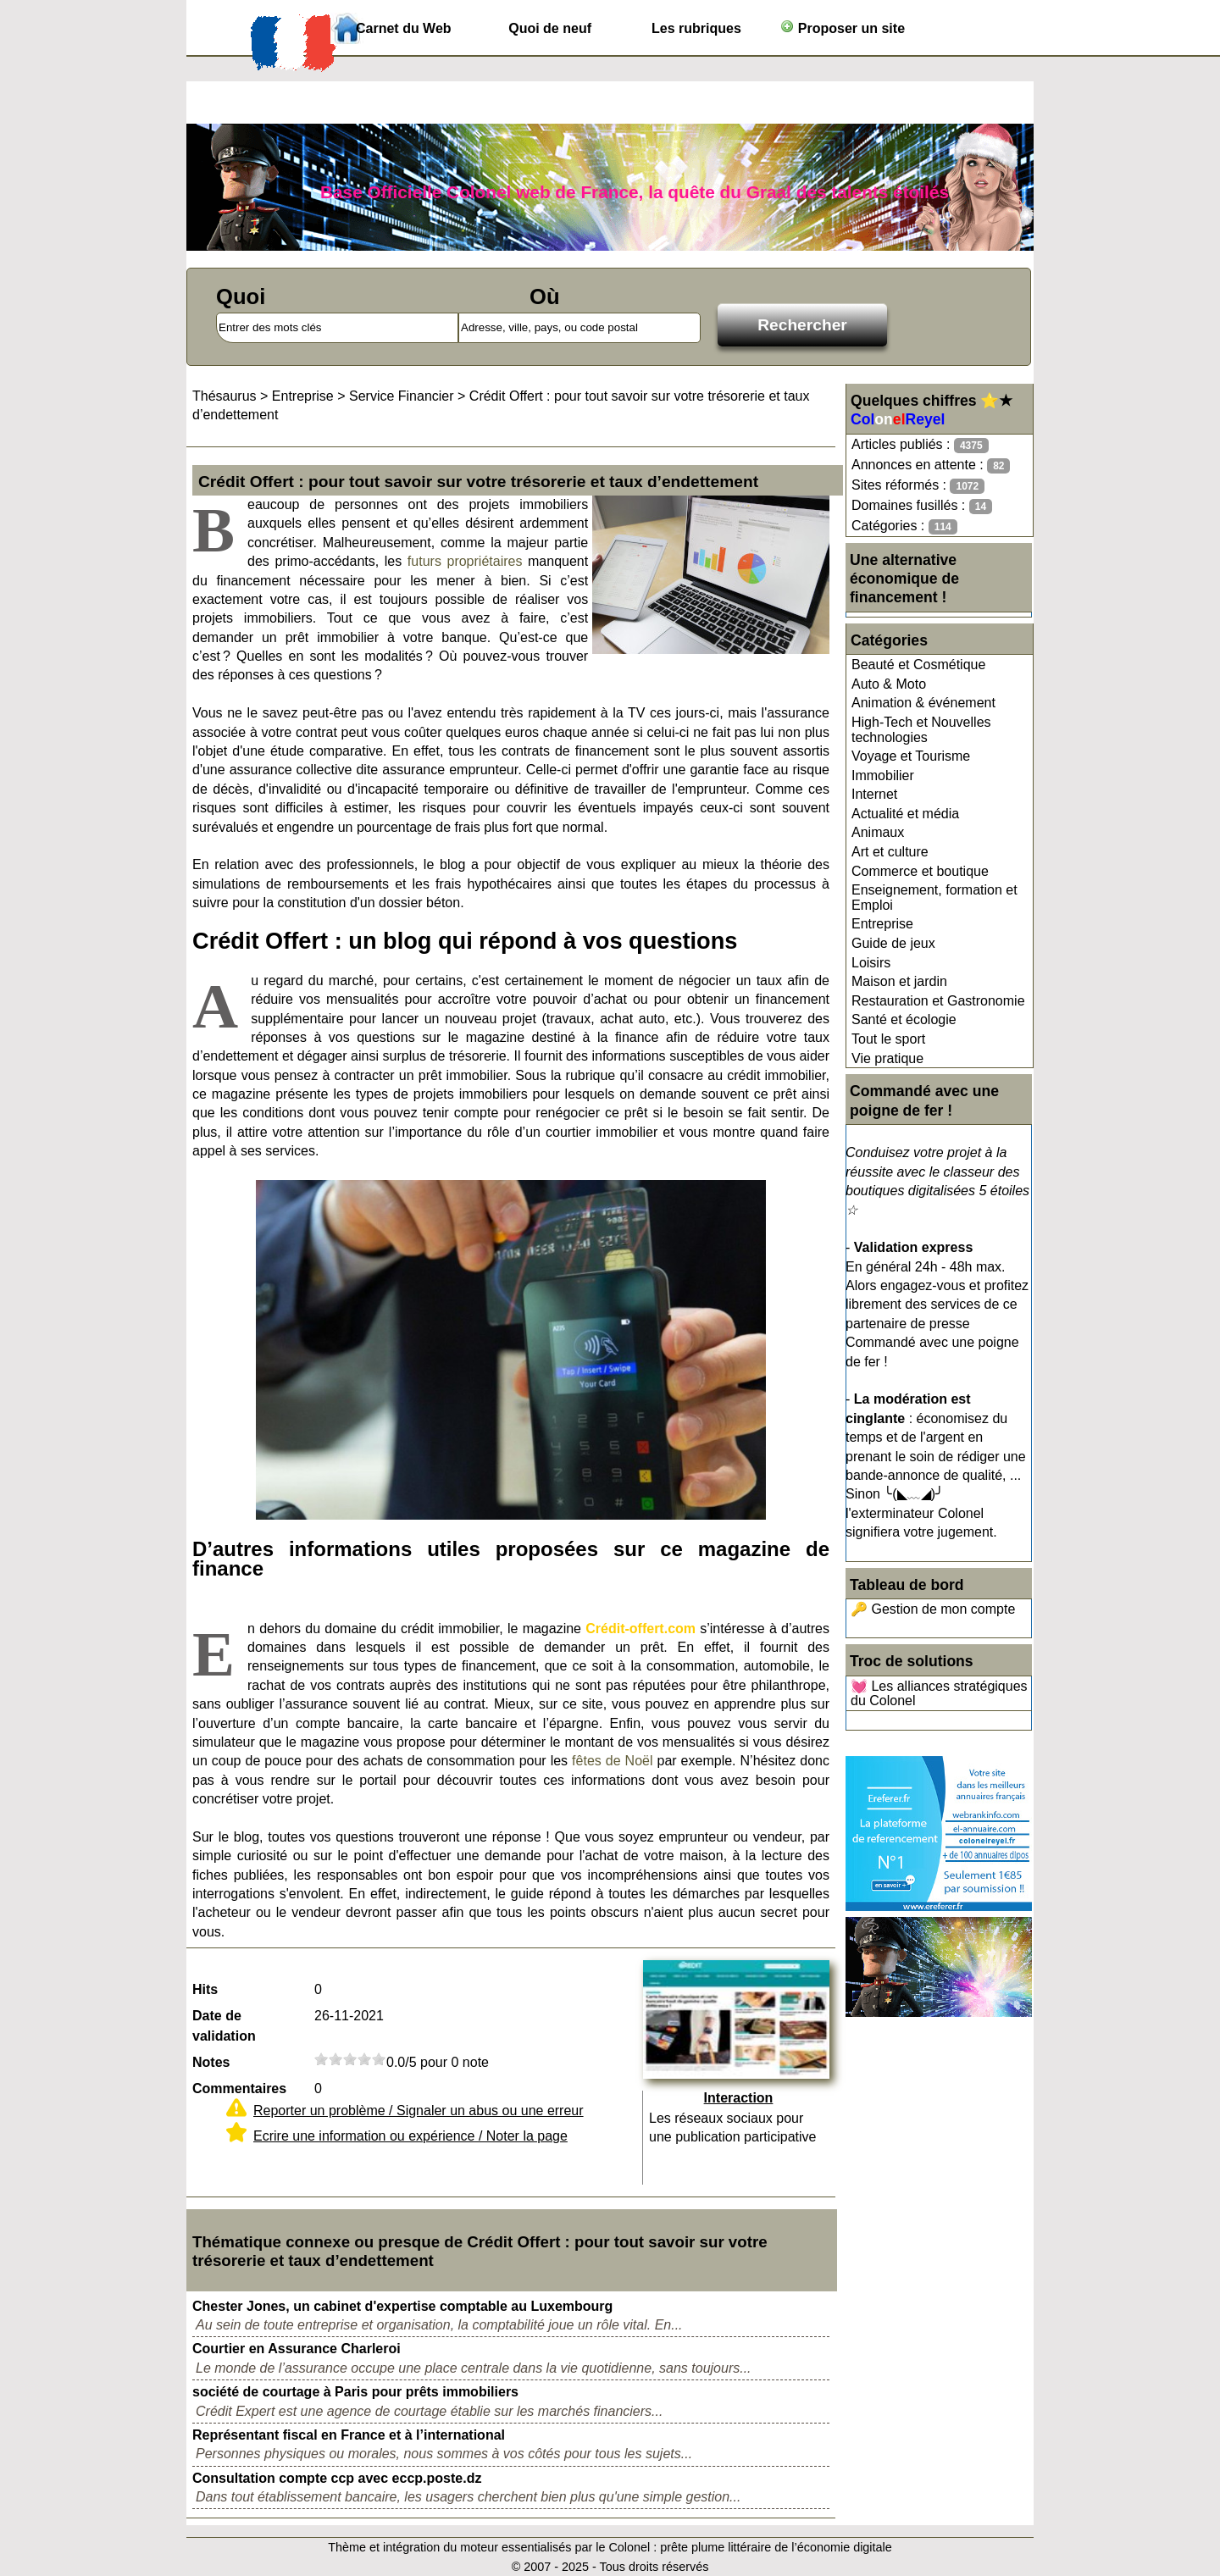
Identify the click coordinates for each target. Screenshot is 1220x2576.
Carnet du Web (404, 28)
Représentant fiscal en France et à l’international (348, 2435)
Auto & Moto (888, 684)
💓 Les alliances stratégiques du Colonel (939, 1694)
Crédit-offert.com (640, 1628)
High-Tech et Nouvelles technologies (921, 730)
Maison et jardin (899, 981)
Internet (874, 794)
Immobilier (882, 775)
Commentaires (239, 2088)
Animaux (877, 832)
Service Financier (401, 396)
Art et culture (890, 852)
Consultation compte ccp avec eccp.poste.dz (336, 2478)
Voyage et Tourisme (910, 756)
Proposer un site (842, 27)
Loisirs (870, 963)
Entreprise (882, 924)
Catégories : (904, 526)
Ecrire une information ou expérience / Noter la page (410, 2136)
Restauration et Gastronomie (938, 1001)
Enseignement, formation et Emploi (934, 897)
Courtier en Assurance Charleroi (296, 2348)
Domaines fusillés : (921, 506)
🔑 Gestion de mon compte (933, 1609)
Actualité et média (905, 813)
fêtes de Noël (612, 1760)
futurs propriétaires (465, 561)
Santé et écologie (904, 1019)
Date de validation (224, 2025)
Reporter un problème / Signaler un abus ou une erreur (418, 2110)
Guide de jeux (893, 943)
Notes (211, 2062)
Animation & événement (923, 702)
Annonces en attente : (930, 465)
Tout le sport (888, 1039)
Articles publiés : (920, 445)
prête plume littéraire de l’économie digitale (776, 2547)
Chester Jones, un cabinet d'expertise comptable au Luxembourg (402, 2306)
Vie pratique (887, 1058)
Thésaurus (224, 396)
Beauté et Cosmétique (918, 664)
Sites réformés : (917, 486)
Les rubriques (696, 28)
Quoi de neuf (549, 28)
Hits (205, 1989)
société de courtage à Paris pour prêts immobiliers (355, 2392)
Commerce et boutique (920, 871)
